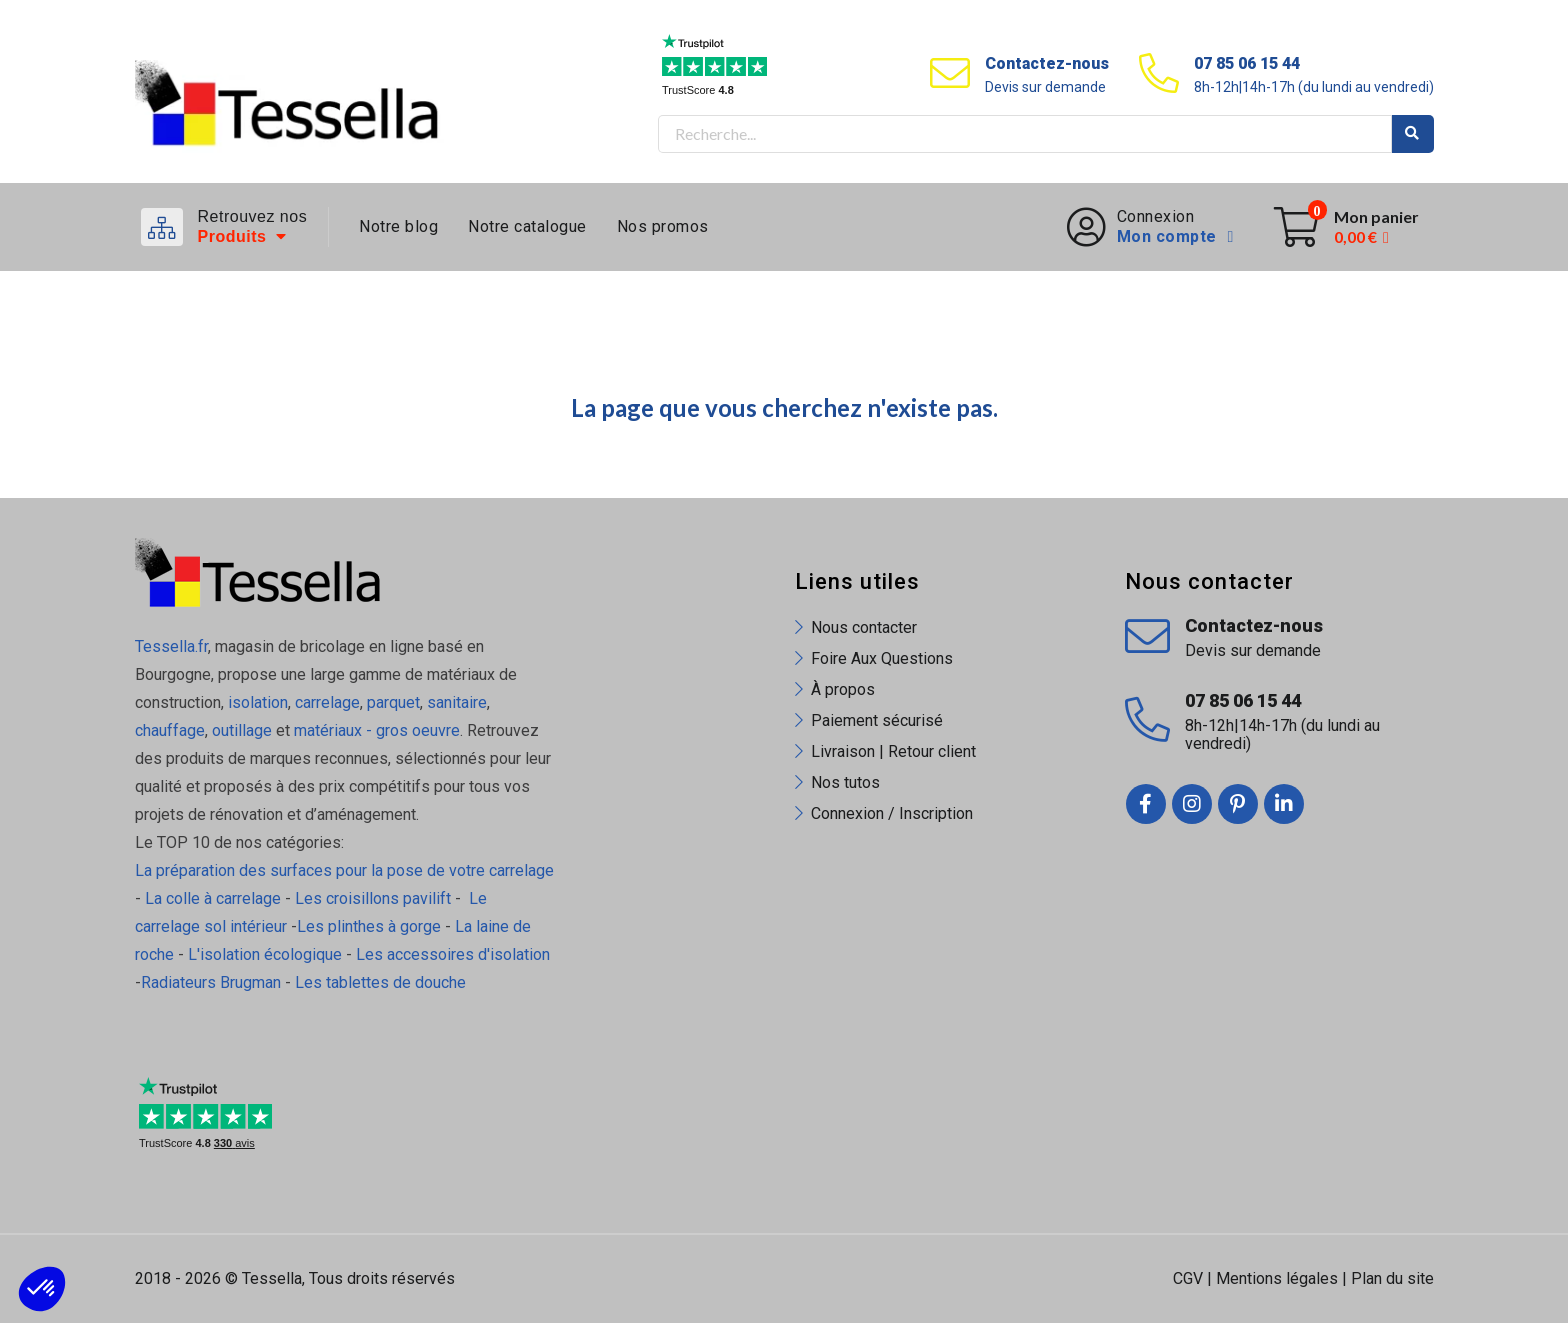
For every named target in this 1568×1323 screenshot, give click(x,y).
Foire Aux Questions (882, 658)
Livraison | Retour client (893, 751)
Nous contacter (864, 627)
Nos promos (663, 226)
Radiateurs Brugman (211, 982)
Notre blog (398, 226)
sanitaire (457, 702)
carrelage (327, 702)
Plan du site (1392, 1278)
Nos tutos (845, 782)
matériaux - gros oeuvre (377, 730)
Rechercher (1413, 134)
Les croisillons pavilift (373, 898)
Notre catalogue (527, 226)
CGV (1188, 1278)
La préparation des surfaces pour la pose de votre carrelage (344, 870)
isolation (256, 702)
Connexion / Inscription (892, 813)
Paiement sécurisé (877, 720)
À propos (843, 689)
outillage (242, 730)
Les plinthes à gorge (369, 926)
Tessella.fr (171, 646)
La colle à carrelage (213, 898)
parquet (393, 702)
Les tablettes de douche (382, 982)
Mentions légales (1277, 1278)
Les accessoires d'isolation (453, 954)
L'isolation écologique (265, 954)
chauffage (170, 730)
